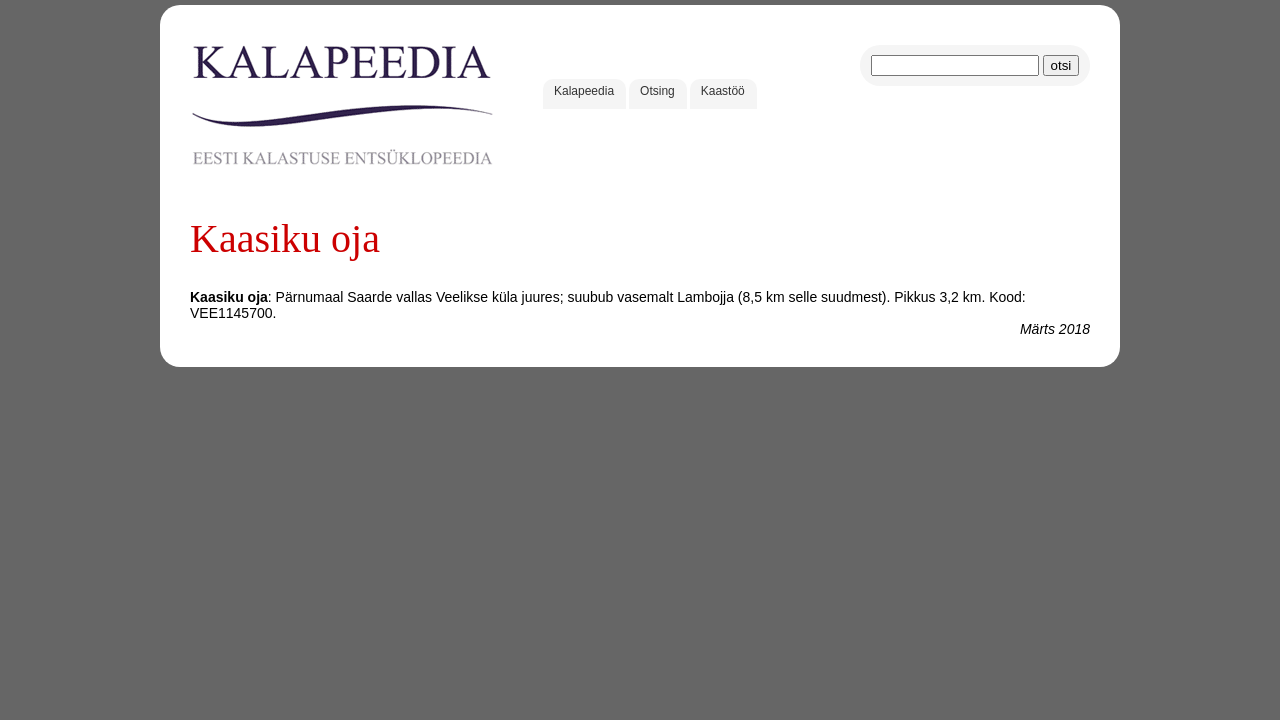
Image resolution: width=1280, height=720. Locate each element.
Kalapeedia (584, 91)
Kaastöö (723, 91)
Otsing (657, 91)
